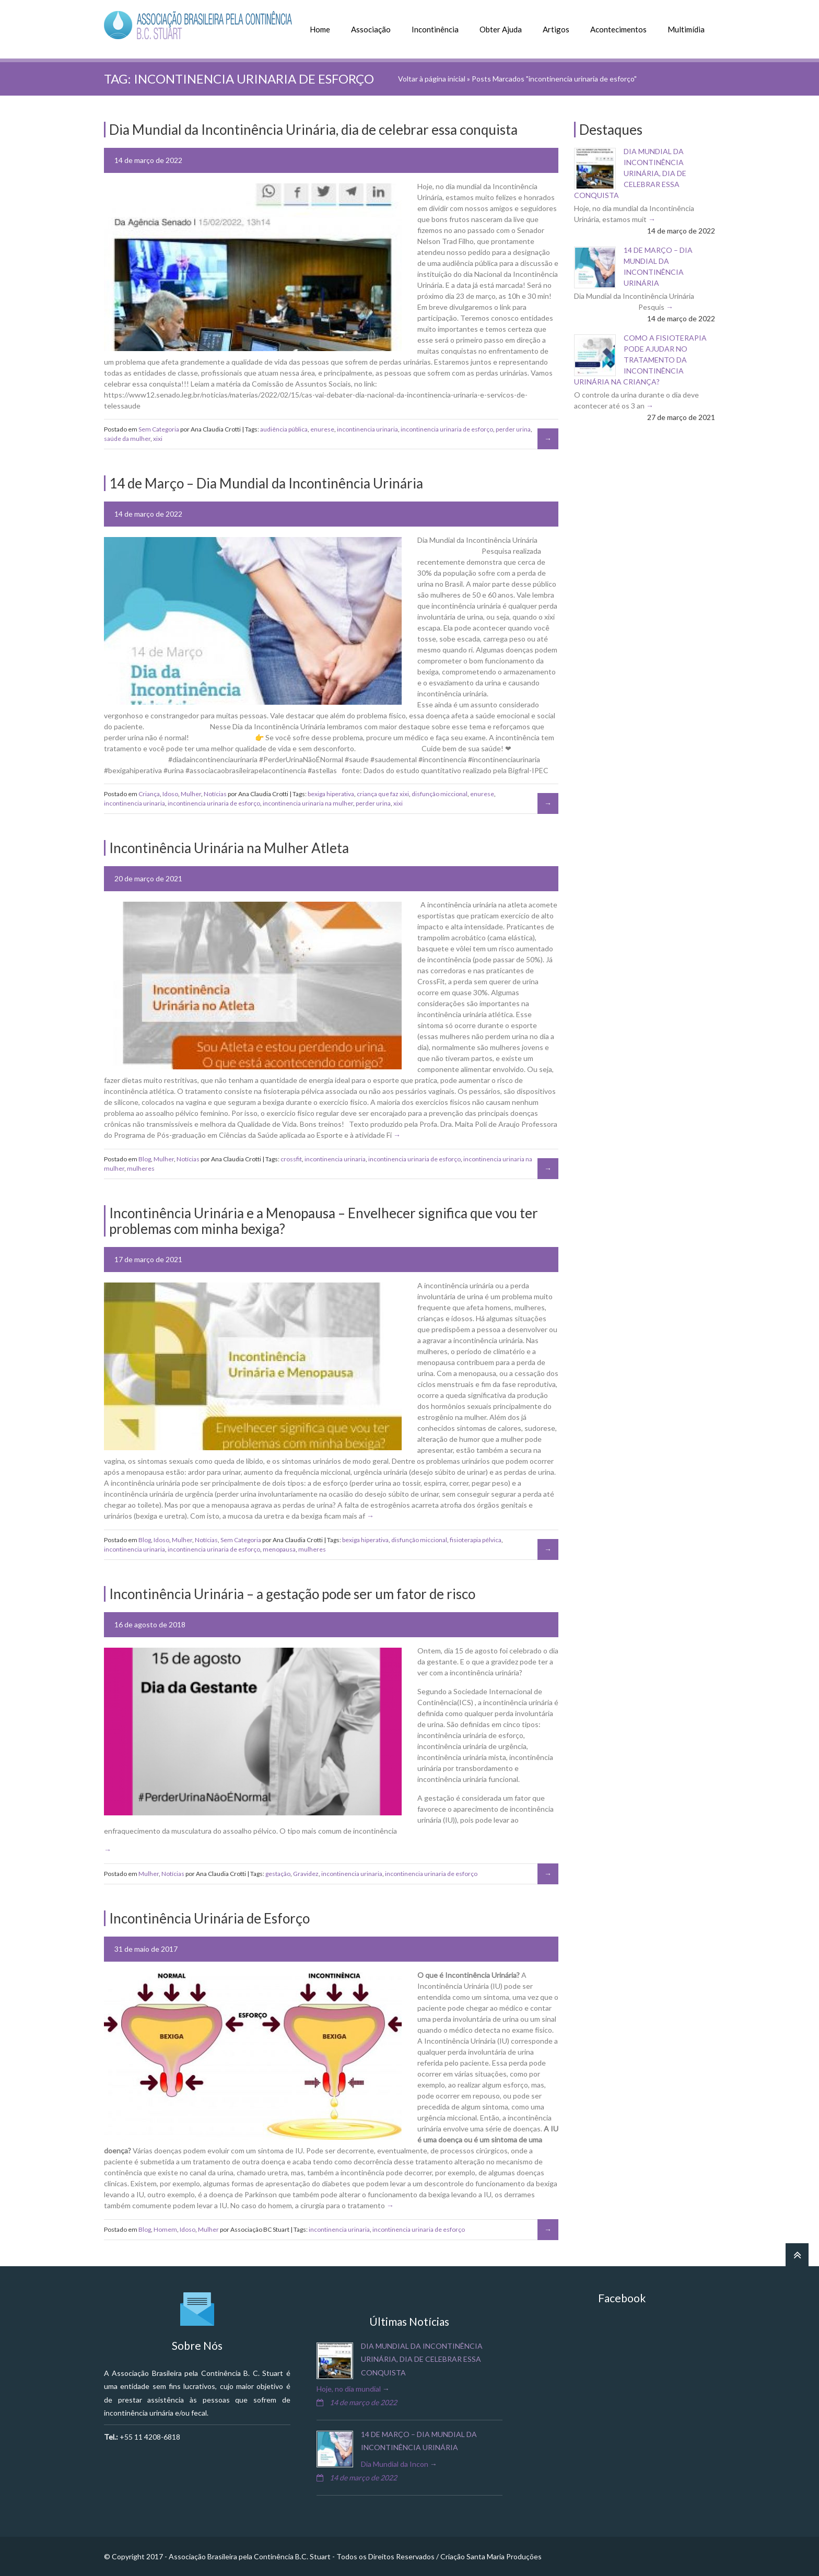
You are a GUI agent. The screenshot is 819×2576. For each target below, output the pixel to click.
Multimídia (686, 29)
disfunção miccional (439, 794)
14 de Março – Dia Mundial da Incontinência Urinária (266, 483)
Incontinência (435, 29)
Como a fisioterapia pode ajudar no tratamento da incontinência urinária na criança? (640, 359)
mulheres (141, 1168)
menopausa (279, 1549)
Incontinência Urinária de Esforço (209, 1918)
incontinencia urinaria (367, 429)
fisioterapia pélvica (475, 1540)
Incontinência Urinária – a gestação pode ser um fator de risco (292, 1594)
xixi (157, 438)
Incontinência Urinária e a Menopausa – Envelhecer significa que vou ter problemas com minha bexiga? (323, 1221)
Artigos (556, 29)
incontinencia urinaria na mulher (308, 803)
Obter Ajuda (500, 29)
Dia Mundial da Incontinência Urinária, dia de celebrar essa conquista (630, 173)
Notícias (215, 794)
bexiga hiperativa (331, 794)
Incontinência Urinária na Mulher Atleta (229, 848)
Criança (149, 794)
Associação (371, 29)
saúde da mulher (127, 438)
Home (320, 29)
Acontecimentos (618, 29)
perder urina (513, 429)
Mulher (191, 794)
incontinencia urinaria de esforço (447, 429)
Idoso (170, 794)
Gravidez (306, 1874)
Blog (144, 1159)
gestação (277, 1874)
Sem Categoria (158, 429)
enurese (322, 429)
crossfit (291, 1159)
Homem (165, 2229)
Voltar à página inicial (431, 78)
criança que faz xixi (383, 794)
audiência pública (284, 429)
